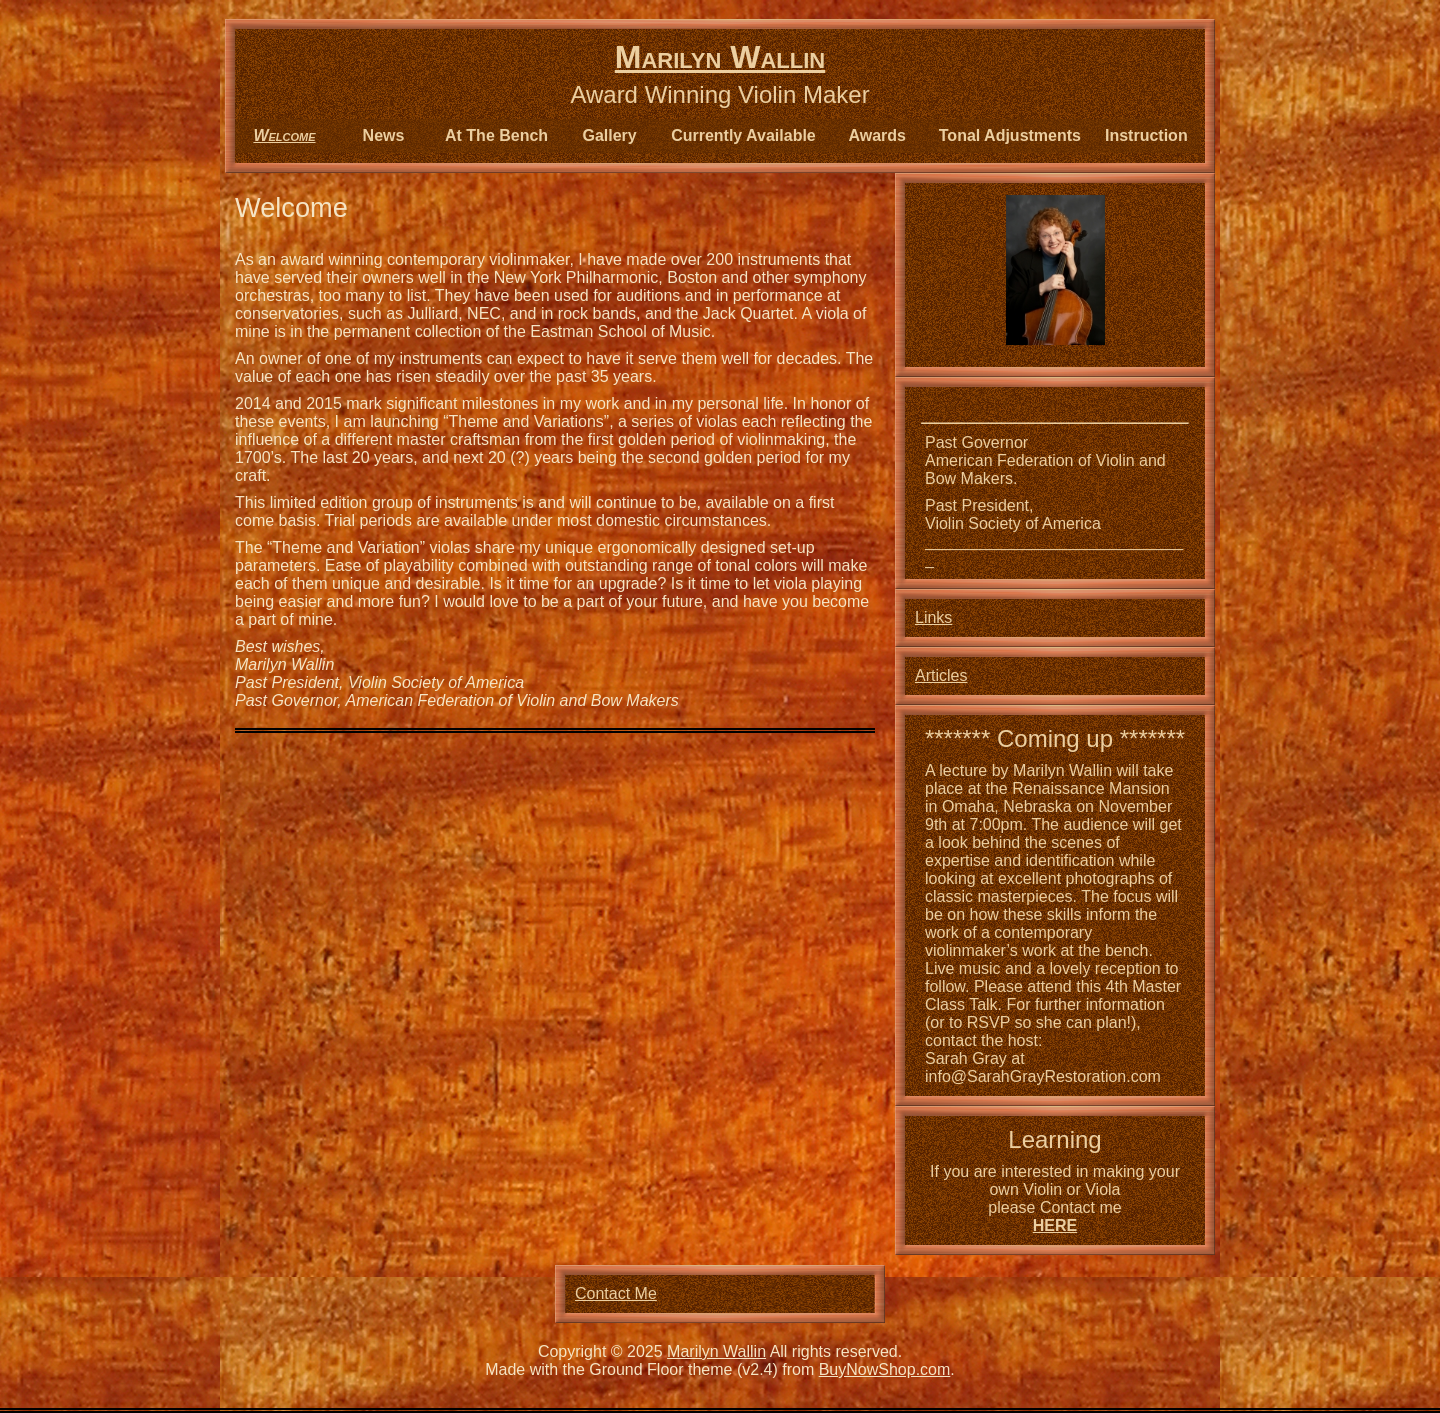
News (384, 135)
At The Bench (496, 135)
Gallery (609, 135)
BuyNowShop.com (885, 1369)
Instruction (1146, 135)
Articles (941, 675)
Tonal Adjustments (1010, 135)
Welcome (284, 135)
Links (933, 617)
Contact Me (616, 1293)
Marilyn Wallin (720, 57)
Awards (878, 135)
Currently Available (743, 135)
